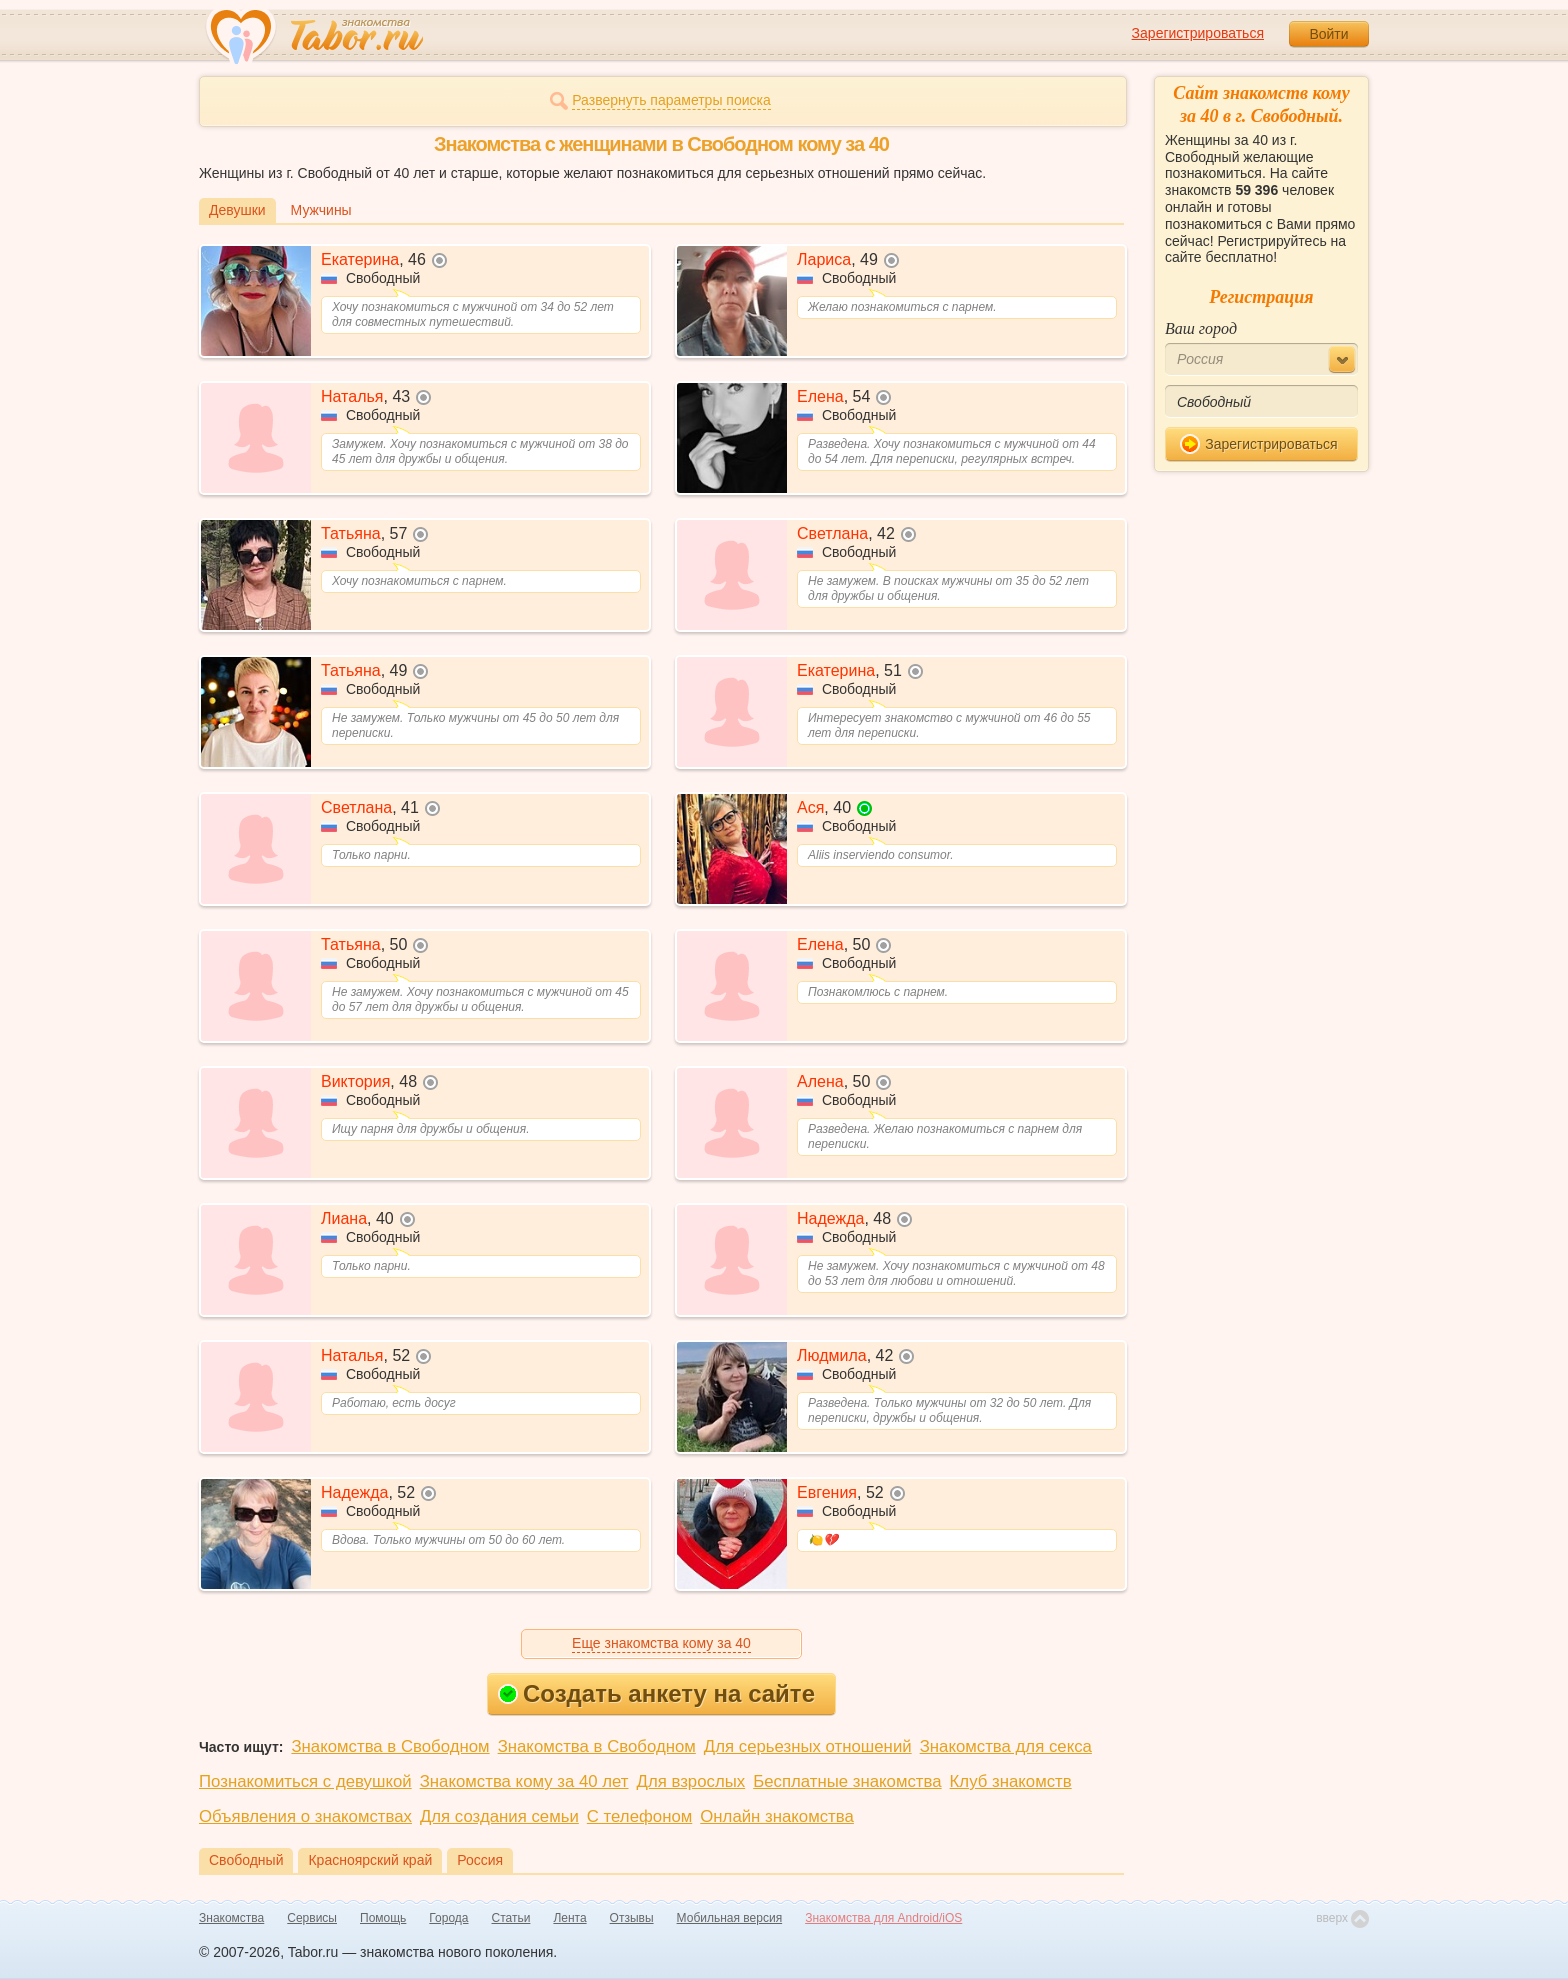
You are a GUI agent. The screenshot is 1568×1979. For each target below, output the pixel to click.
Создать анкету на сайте (656, 1693)
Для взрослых (691, 1781)
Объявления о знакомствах (305, 1816)
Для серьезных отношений (808, 1746)
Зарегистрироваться (1198, 33)
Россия (480, 1860)
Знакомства (231, 1918)
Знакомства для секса (1006, 1746)
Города (448, 1918)
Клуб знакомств (1011, 1781)
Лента (569, 1918)
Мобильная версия (730, 1918)
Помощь (383, 1918)
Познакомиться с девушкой (305, 1781)
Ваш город (1201, 328)
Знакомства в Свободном (390, 1746)
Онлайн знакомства (777, 1816)
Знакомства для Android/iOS (883, 1918)
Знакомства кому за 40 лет (524, 1781)
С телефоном (639, 1816)
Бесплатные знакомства (847, 1781)
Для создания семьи (499, 1816)
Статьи (511, 1918)
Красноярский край (370, 1860)
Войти (1328, 34)
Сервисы (312, 1918)
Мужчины (321, 210)
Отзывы (632, 1918)
